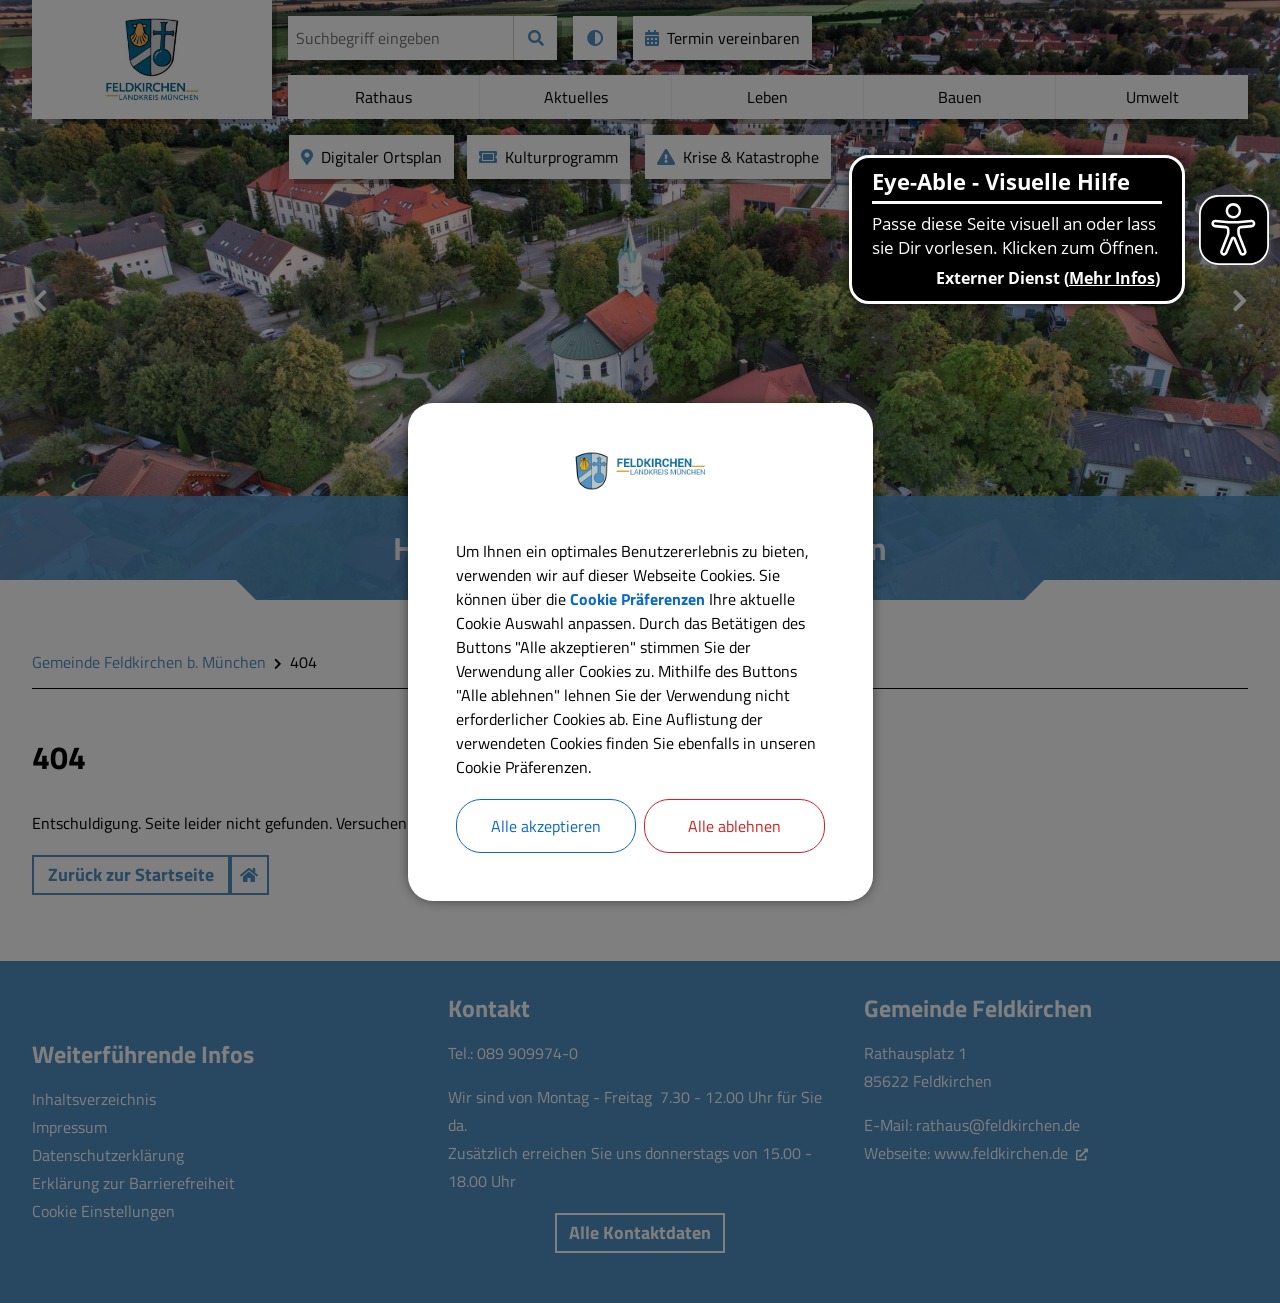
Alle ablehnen (734, 826)
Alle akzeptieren (546, 826)
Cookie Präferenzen (637, 599)
